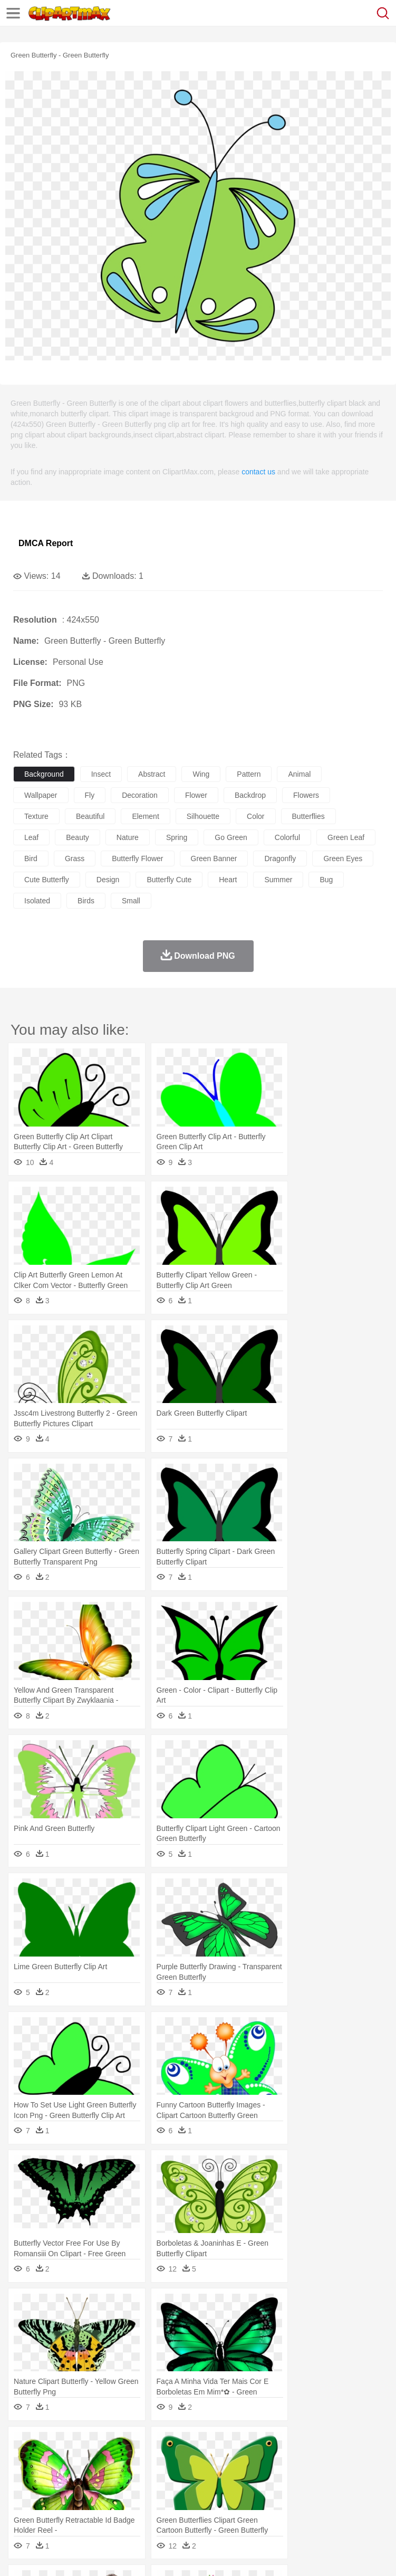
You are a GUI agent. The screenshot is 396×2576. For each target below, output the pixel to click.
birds (86, 900)
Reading (175, 2492)
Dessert (105, 2508)
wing (200, 774)
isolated (37, 900)
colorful (287, 837)
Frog (321, 2461)
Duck (225, 2461)
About (20, 2555)
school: (24, 2492)
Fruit (187, 2508)
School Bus (270, 2492)
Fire (204, 2445)
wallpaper (40, 795)
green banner (214, 858)
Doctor (218, 2476)
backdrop (250, 795)
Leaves (106, 2445)
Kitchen (334, 2508)
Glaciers (254, 2445)
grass (74, 858)
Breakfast (51, 2508)
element (145, 816)
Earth (184, 2445)
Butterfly (112, 2461)
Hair (333, 2476)
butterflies (308, 816)
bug (326, 879)
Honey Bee (350, 2461)
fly (90, 795)
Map (300, 2492)
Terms (48, 2555)
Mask (52, 2476)
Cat (137, 2461)
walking (285, 2476)
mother (146, 2476)
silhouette (203, 816)
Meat (208, 2508)
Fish (301, 2461)
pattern (248, 774)
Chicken (160, 2461)
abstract (151, 774)
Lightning (310, 2445)
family (120, 2476)
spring (176, 837)
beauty (77, 837)
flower (196, 795)
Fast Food (160, 2508)
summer (278, 879)
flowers (306, 795)
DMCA (156, 2555)
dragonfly (280, 858)
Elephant (275, 2461)
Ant (49, 2461)
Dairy (79, 2508)
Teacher (85, 2492)
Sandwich (236, 2508)
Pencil (202, 2492)
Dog (204, 2461)
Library (361, 2492)
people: (24, 2476)
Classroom (140, 2492)
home (311, 2476)
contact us (258, 472)
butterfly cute (169, 879)
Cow (185, 2461)
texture (36, 816)
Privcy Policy (85, 2555)
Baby (74, 2476)
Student (55, 2492)
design (108, 879)
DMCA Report (45, 543)
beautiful (90, 816)
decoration (140, 795)
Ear (240, 2476)
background (44, 774)
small (131, 900)
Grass (281, 2445)
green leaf (345, 837)
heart (228, 879)
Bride (96, 2476)
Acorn (52, 2445)
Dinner (362, 2508)
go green (231, 837)
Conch (160, 2445)
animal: (24, 2460)
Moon (338, 2445)
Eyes (259, 2476)
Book (111, 2492)
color (255, 816)
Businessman (183, 2476)
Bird (87, 2461)
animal (299, 774)
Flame (226, 2445)
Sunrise (364, 2445)
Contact (125, 2555)
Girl (351, 2476)
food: (21, 2508)
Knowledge (328, 2492)
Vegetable (302, 2508)
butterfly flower (137, 858)
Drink (131, 2508)
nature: (23, 2444)
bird (30, 858)
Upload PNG (196, 2555)
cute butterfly (46, 879)
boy (369, 2476)
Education (233, 2492)
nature (128, 837)
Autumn (78, 2445)
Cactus (134, 2445)
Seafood (270, 2508)
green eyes (342, 858)
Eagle (247, 2461)
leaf (31, 837)
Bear (68, 2461)
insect (101, 774)
